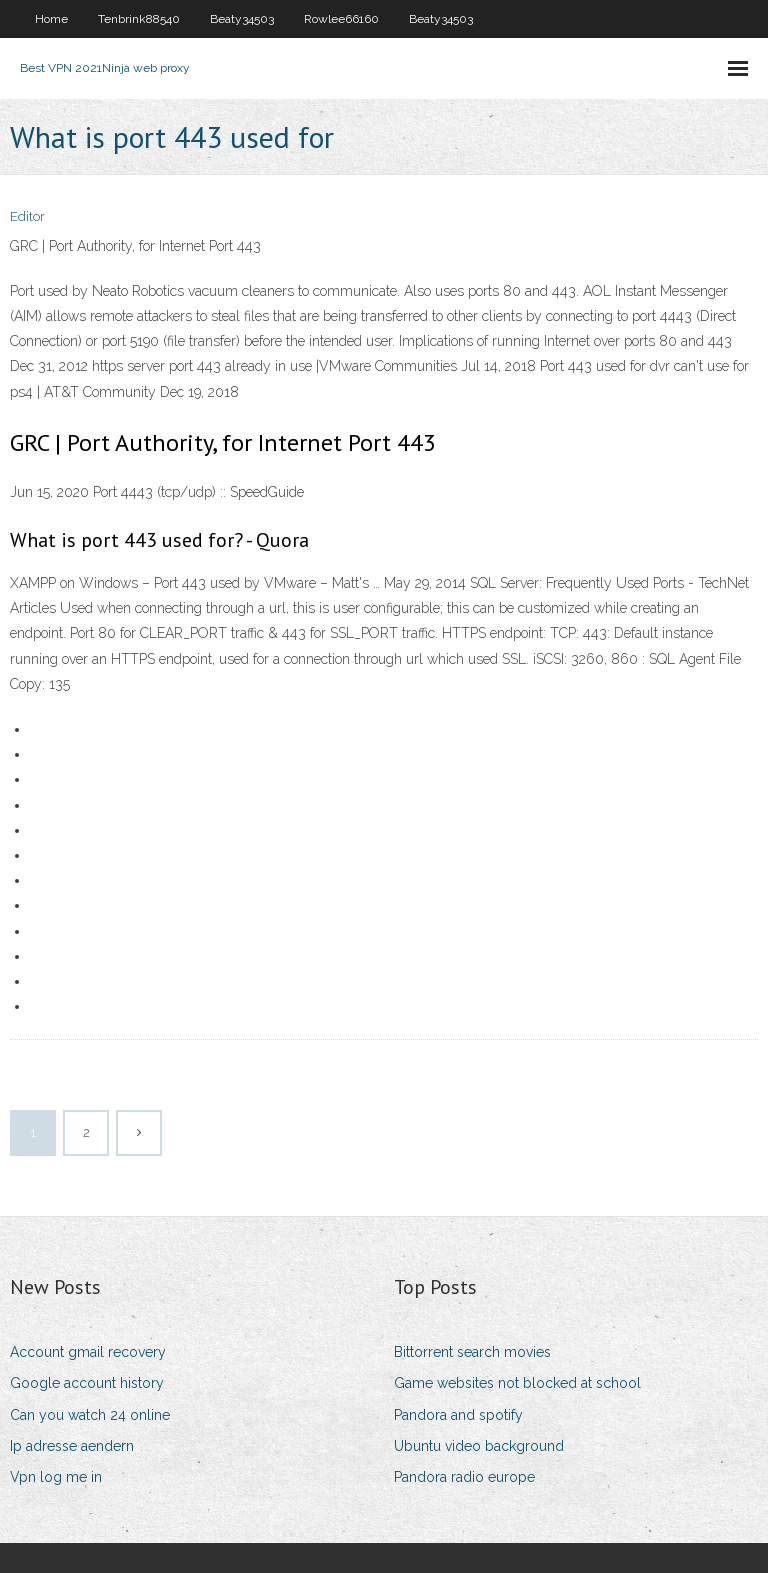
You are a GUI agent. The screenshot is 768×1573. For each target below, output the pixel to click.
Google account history (87, 1383)
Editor (27, 216)
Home (51, 19)
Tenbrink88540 (139, 19)
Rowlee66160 (341, 19)
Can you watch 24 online (90, 1415)
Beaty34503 (242, 19)
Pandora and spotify (458, 1415)
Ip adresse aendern (72, 1446)
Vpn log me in (56, 1477)
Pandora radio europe (464, 1477)
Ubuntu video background (479, 1446)
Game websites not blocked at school (517, 1383)
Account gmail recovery (88, 1352)
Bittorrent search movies (472, 1352)
